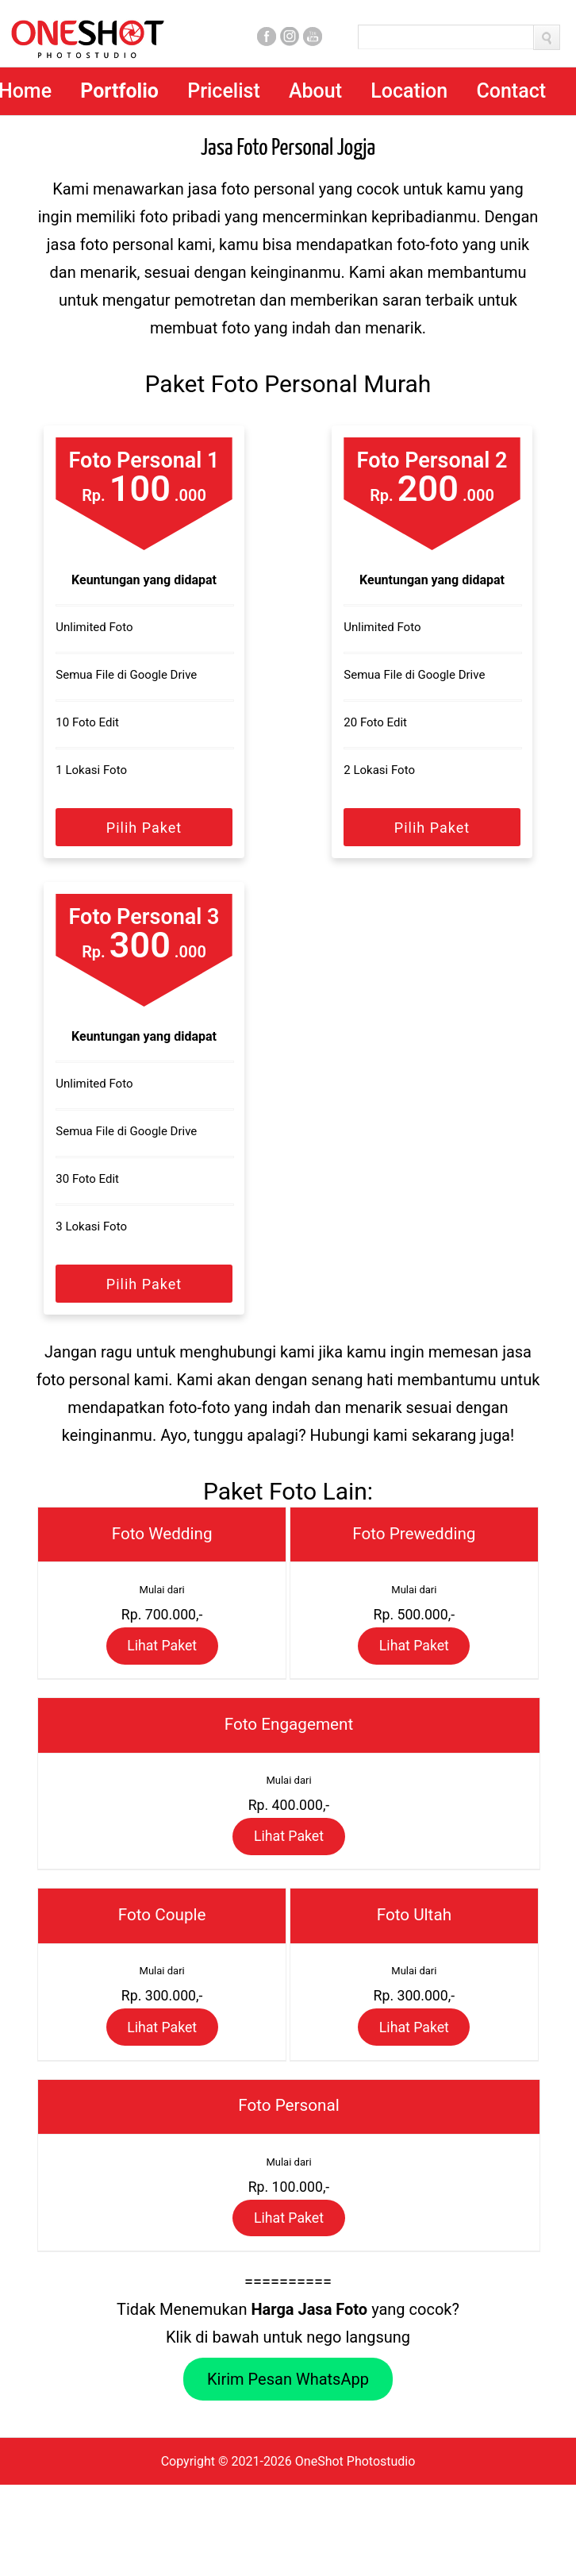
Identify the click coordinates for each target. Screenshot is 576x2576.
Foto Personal (289, 2177)
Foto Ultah (413, 1964)
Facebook (266, 36)
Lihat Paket (162, 1663)
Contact (511, 90)
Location (409, 90)
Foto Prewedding (414, 1537)
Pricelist (223, 90)
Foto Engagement (289, 1750)
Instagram (289, 36)
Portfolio (119, 90)
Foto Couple (162, 1964)
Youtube (312, 36)
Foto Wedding (162, 1537)
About (315, 90)
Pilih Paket (144, 827)
